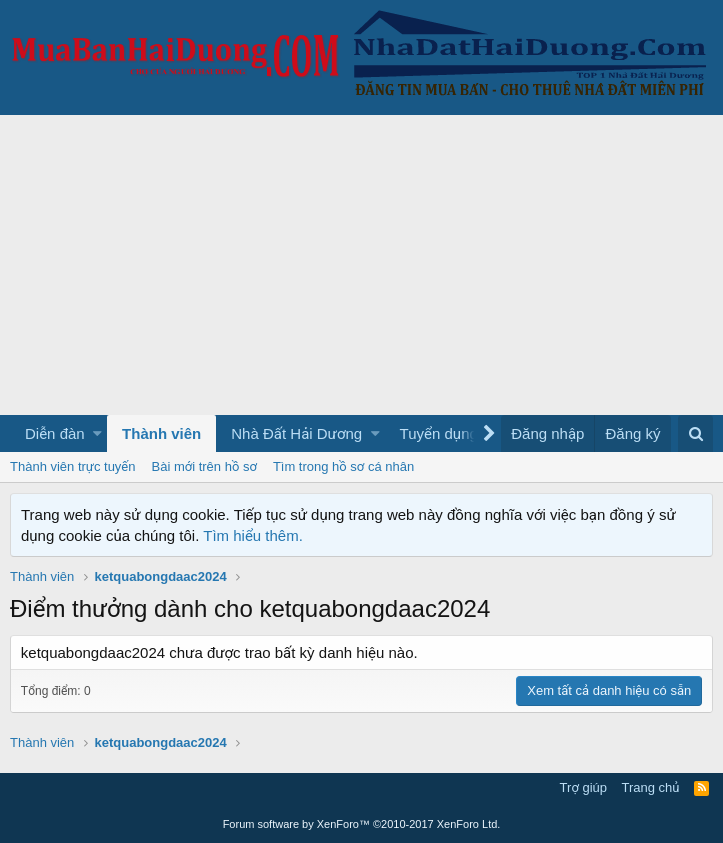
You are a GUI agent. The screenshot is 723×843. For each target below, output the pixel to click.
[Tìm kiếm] (695, 433)
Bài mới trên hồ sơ (204, 466)
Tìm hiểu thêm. (253, 535)
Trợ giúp (583, 787)
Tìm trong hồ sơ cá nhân (343, 466)
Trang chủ (651, 787)
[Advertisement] (361, 265)
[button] (97, 433)
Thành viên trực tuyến (73, 466)
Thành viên (161, 433)
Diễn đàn (55, 433)
